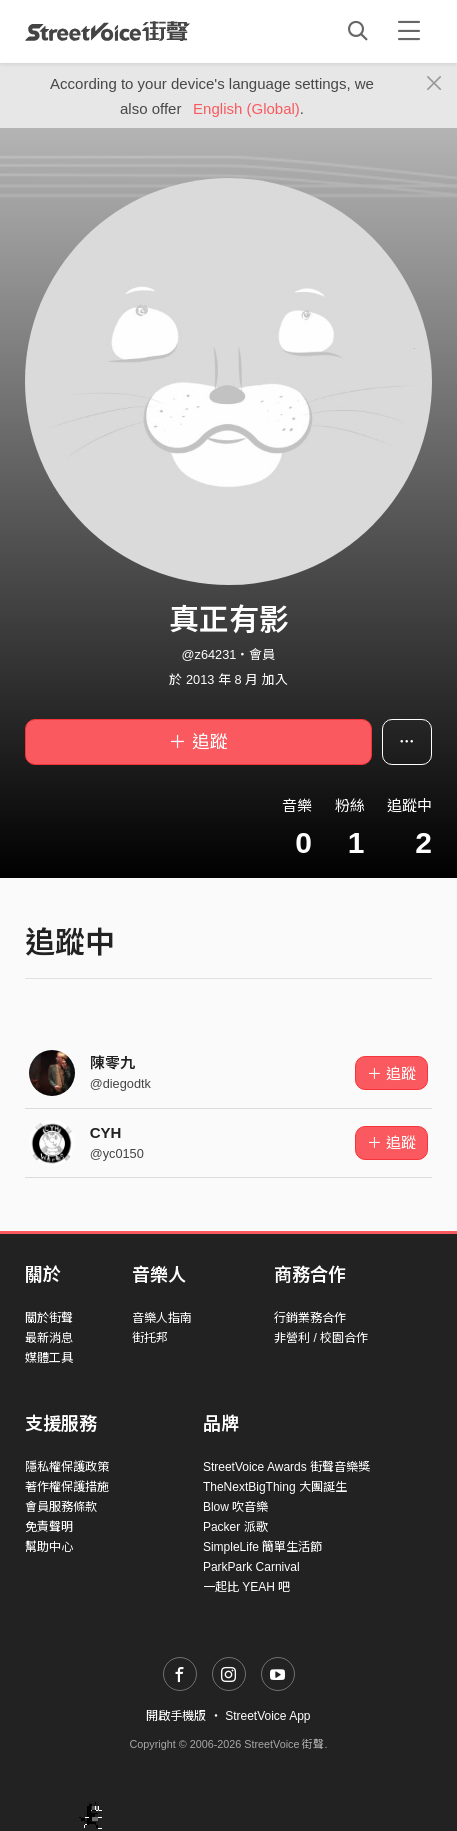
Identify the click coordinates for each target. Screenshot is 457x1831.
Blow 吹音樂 (235, 1507)
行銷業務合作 (310, 1318)
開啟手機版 (176, 1716)
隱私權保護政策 (67, 1467)
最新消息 (49, 1338)
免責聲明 (49, 1527)
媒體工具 (49, 1358)
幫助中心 (49, 1547)
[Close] (434, 84)
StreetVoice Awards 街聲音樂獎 (286, 1467)
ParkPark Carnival (251, 1567)
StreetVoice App (267, 1716)
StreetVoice (107, 31)
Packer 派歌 (235, 1527)
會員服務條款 (61, 1507)
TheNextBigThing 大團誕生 (275, 1487)
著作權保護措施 (67, 1487)
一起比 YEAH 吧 (246, 1587)
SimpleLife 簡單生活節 (262, 1547)
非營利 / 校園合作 (321, 1338)
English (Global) (246, 108)
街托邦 (150, 1338)
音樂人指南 (162, 1318)
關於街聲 (49, 1318)
